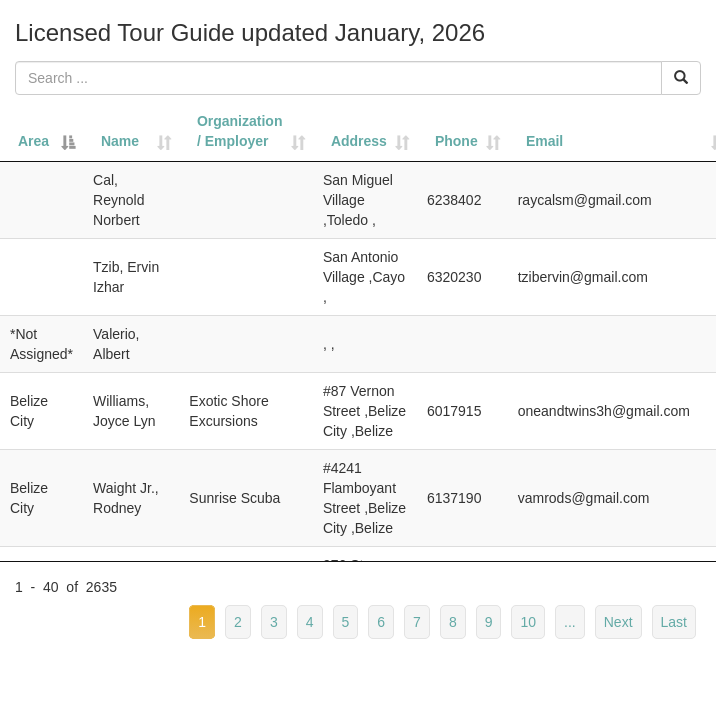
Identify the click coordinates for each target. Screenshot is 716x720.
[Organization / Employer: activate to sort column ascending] (246, 131)
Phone (456, 141)
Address (359, 141)
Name (120, 141)
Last (674, 622)
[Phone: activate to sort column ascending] (462, 131)
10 (528, 622)
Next (618, 622)
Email (544, 141)
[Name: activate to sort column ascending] (131, 131)
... (570, 622)
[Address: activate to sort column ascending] (365, 131)
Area (33, 141)
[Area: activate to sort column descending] (41, 131)
